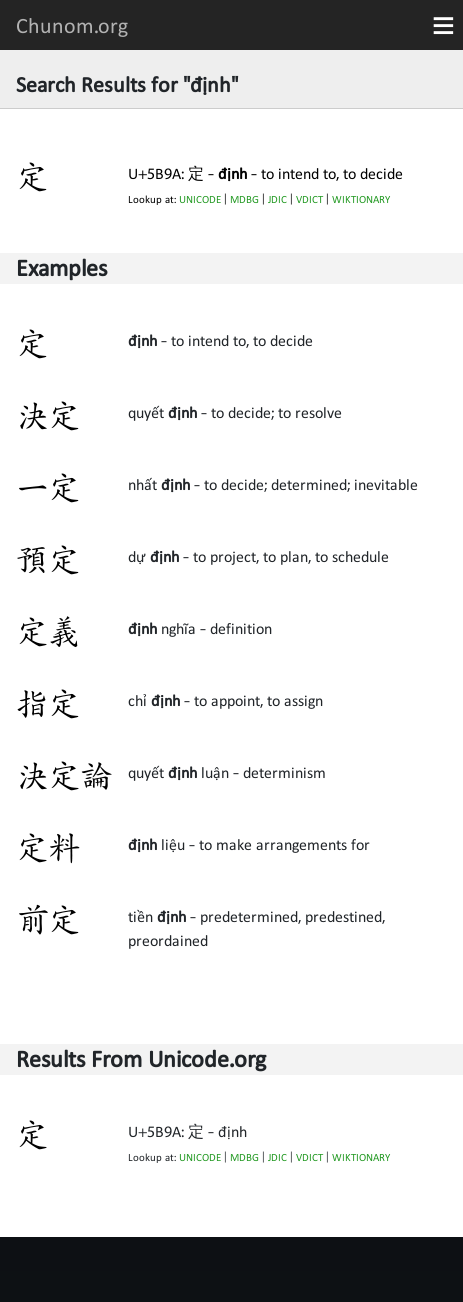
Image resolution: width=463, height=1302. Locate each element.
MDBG (244, 199)
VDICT (309, 199)
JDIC (277, 199)
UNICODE (200, 199)
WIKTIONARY (361, 199)
